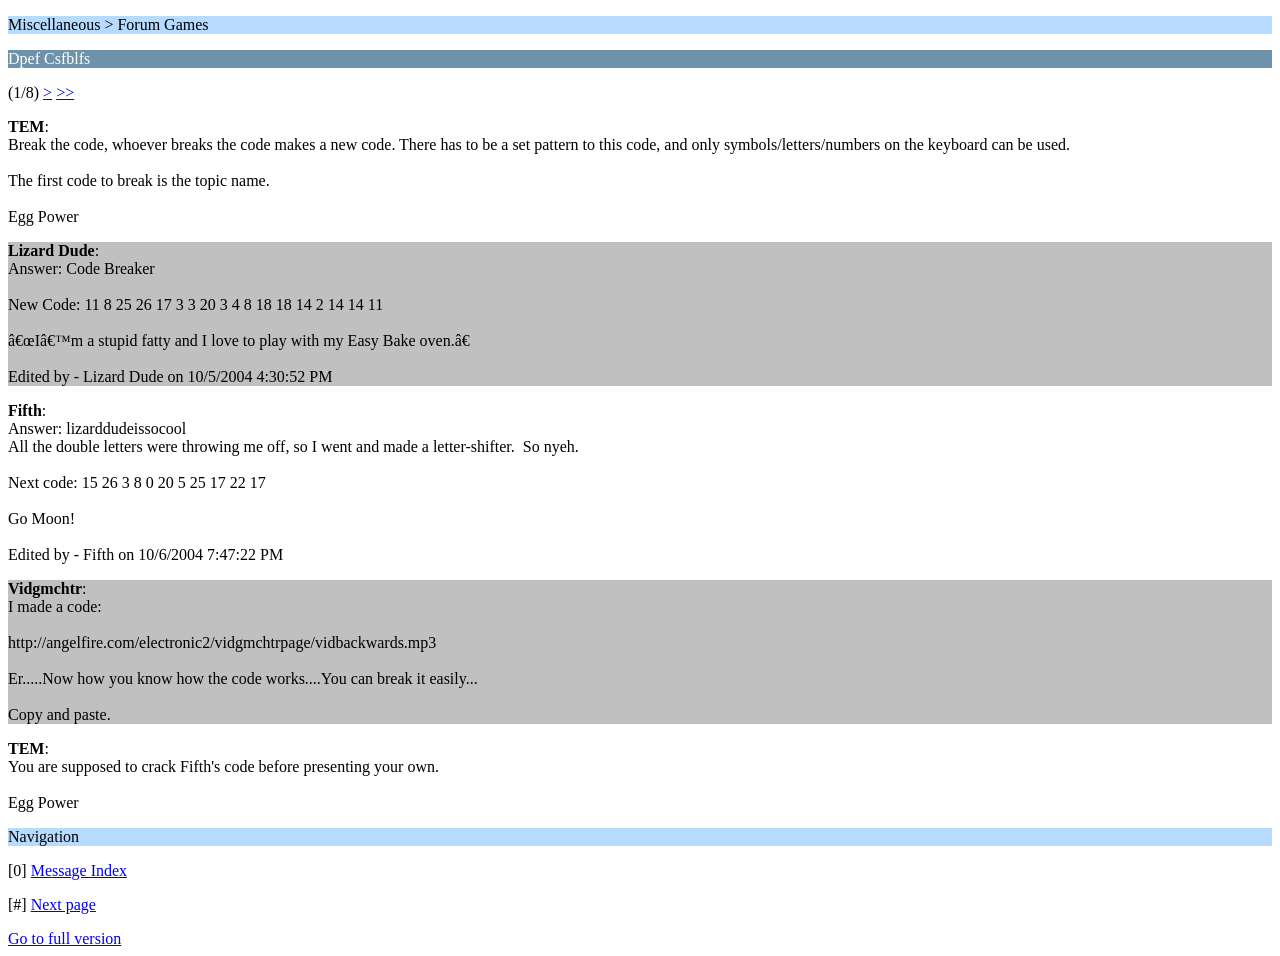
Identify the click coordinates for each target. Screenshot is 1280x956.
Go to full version (64, 938)
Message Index (79, 870)
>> (65, 92)
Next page (63, 904)
